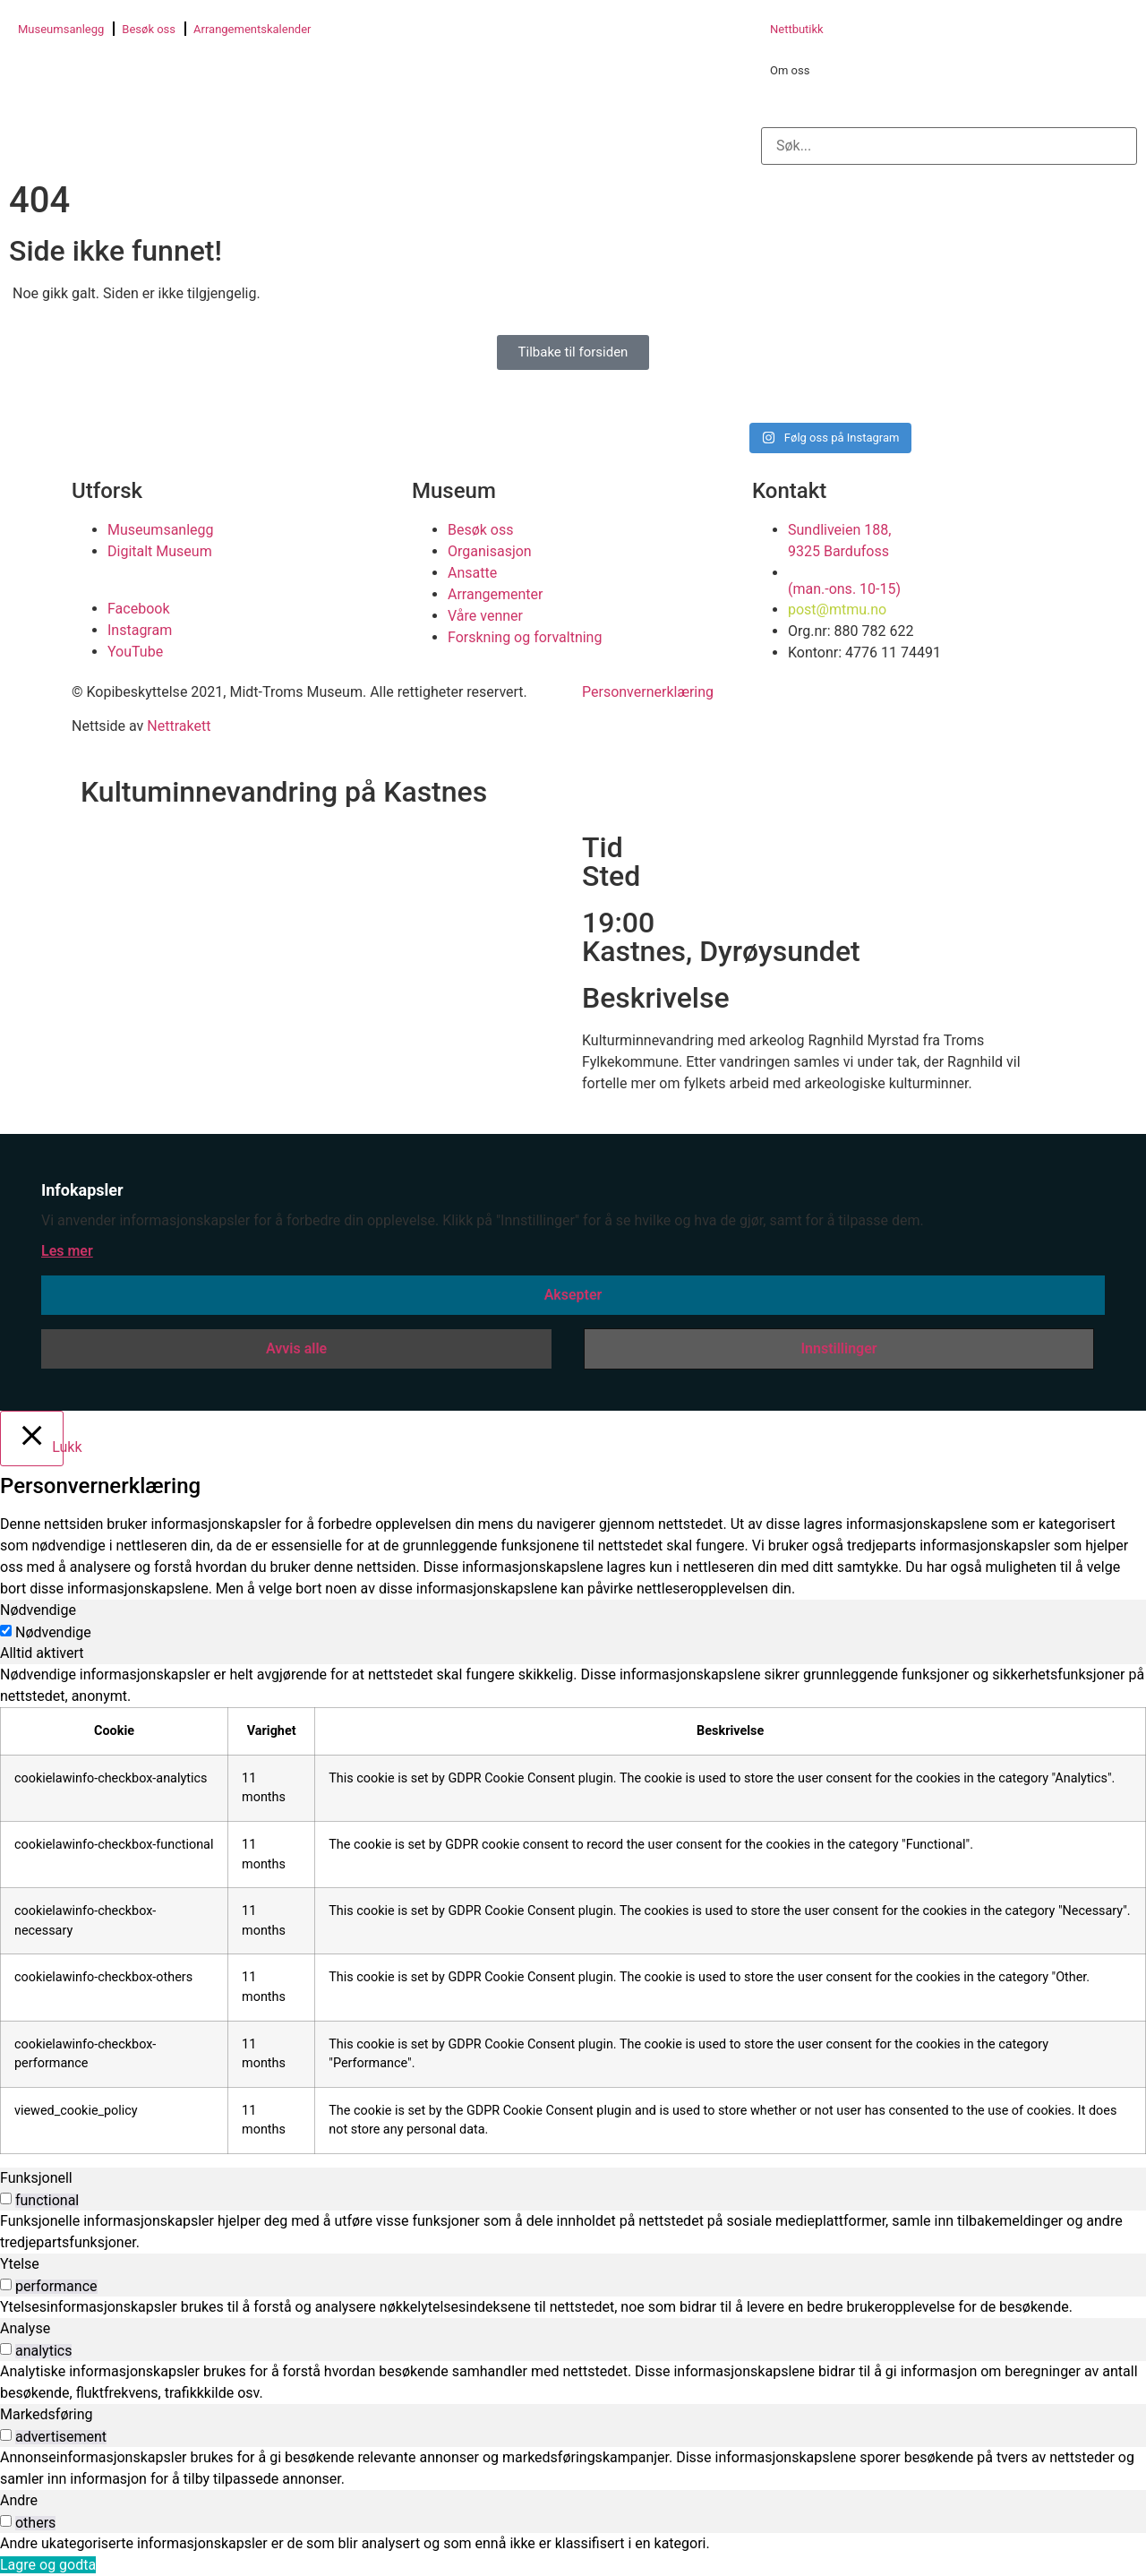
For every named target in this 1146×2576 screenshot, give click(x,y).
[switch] (6, 2198)
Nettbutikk (797, 29)
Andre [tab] (19, 2500)
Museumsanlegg (61, 29)
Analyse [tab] (25, 2328)
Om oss (789, 70)
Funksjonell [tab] (36, 2177)
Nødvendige (53, 1633)
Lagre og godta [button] (48, 2564)
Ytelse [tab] (19, 2263)
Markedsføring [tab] (46, 2414)
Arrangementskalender (252, 29)
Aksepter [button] (573, 1294)
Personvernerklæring (648, 691)
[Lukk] (32, 1438)
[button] (949, 109)
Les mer (67, 1250)
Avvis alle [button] (296, 1348)
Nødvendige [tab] (38, 1610)
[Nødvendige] (6, 1630)
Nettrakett (178, 725)
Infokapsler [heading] (82, 1190)
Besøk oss (148, 29)
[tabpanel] (573, 1909)
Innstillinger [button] (838, 1348)
